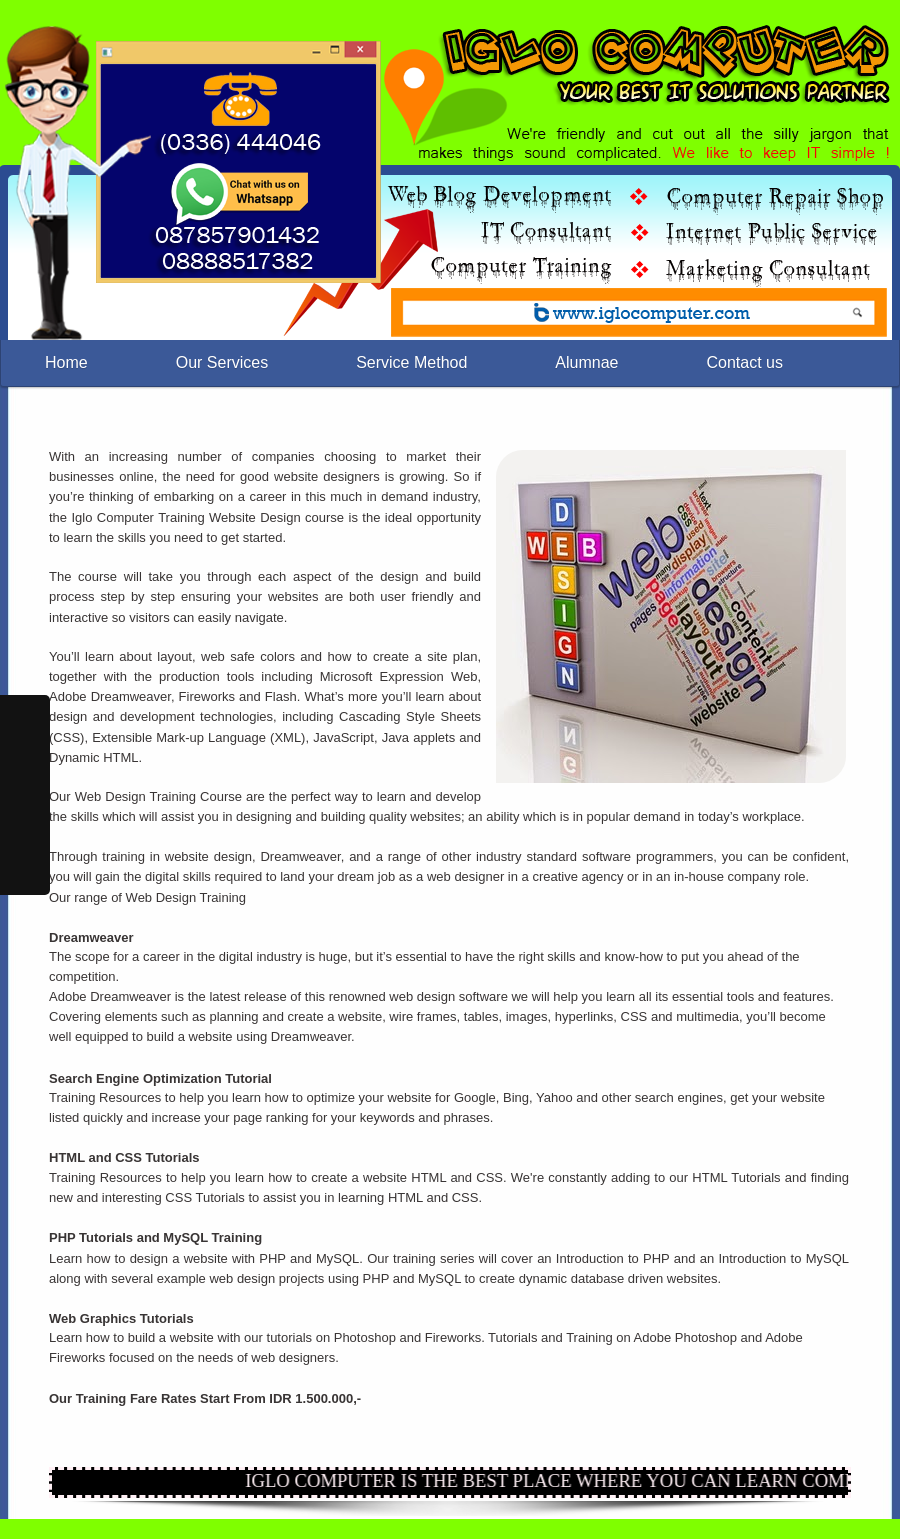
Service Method (411, 362)
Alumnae (586, 362)
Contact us (744, 362)
